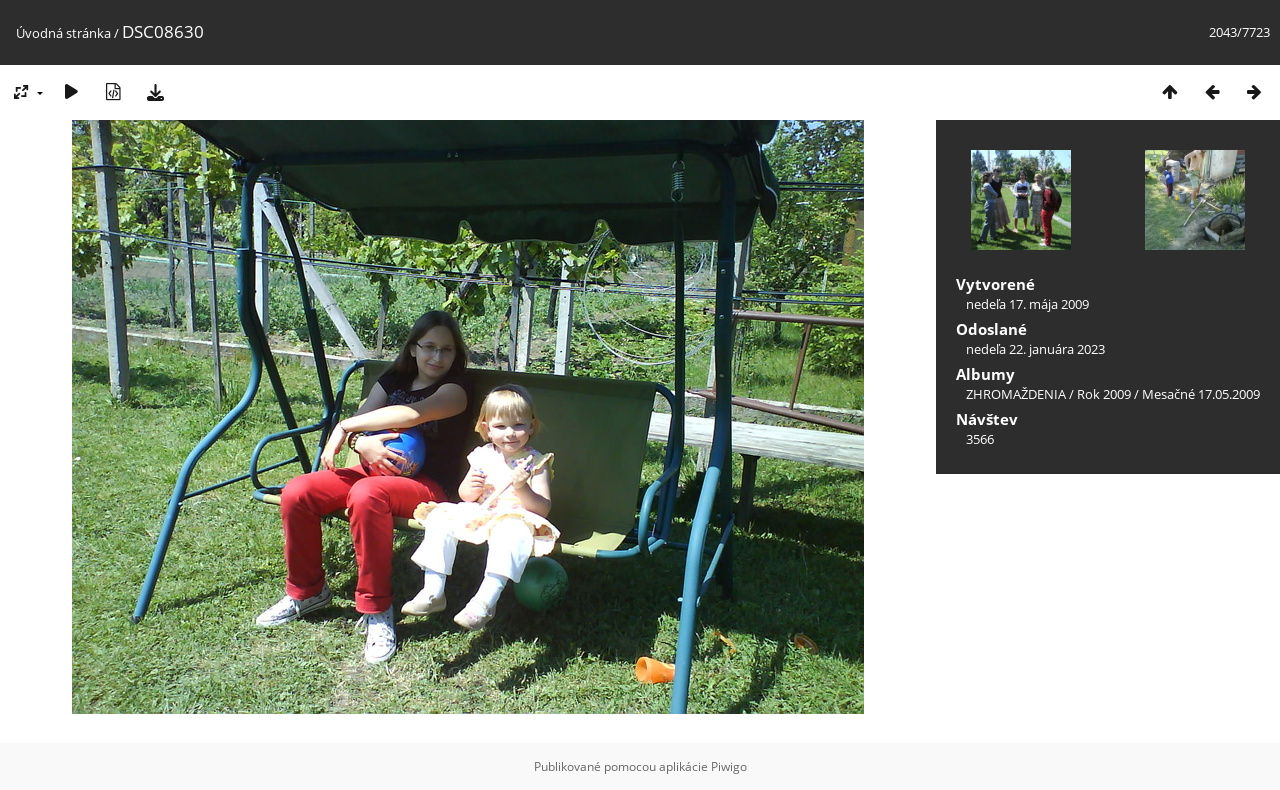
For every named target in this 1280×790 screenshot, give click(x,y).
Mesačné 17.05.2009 (1201, 394)
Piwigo (729, 766)
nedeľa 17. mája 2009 (1027, 304)
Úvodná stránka (63, 33)
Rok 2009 (1104, 394)
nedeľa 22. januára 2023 (1035, 349)
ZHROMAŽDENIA (1016, 394)
